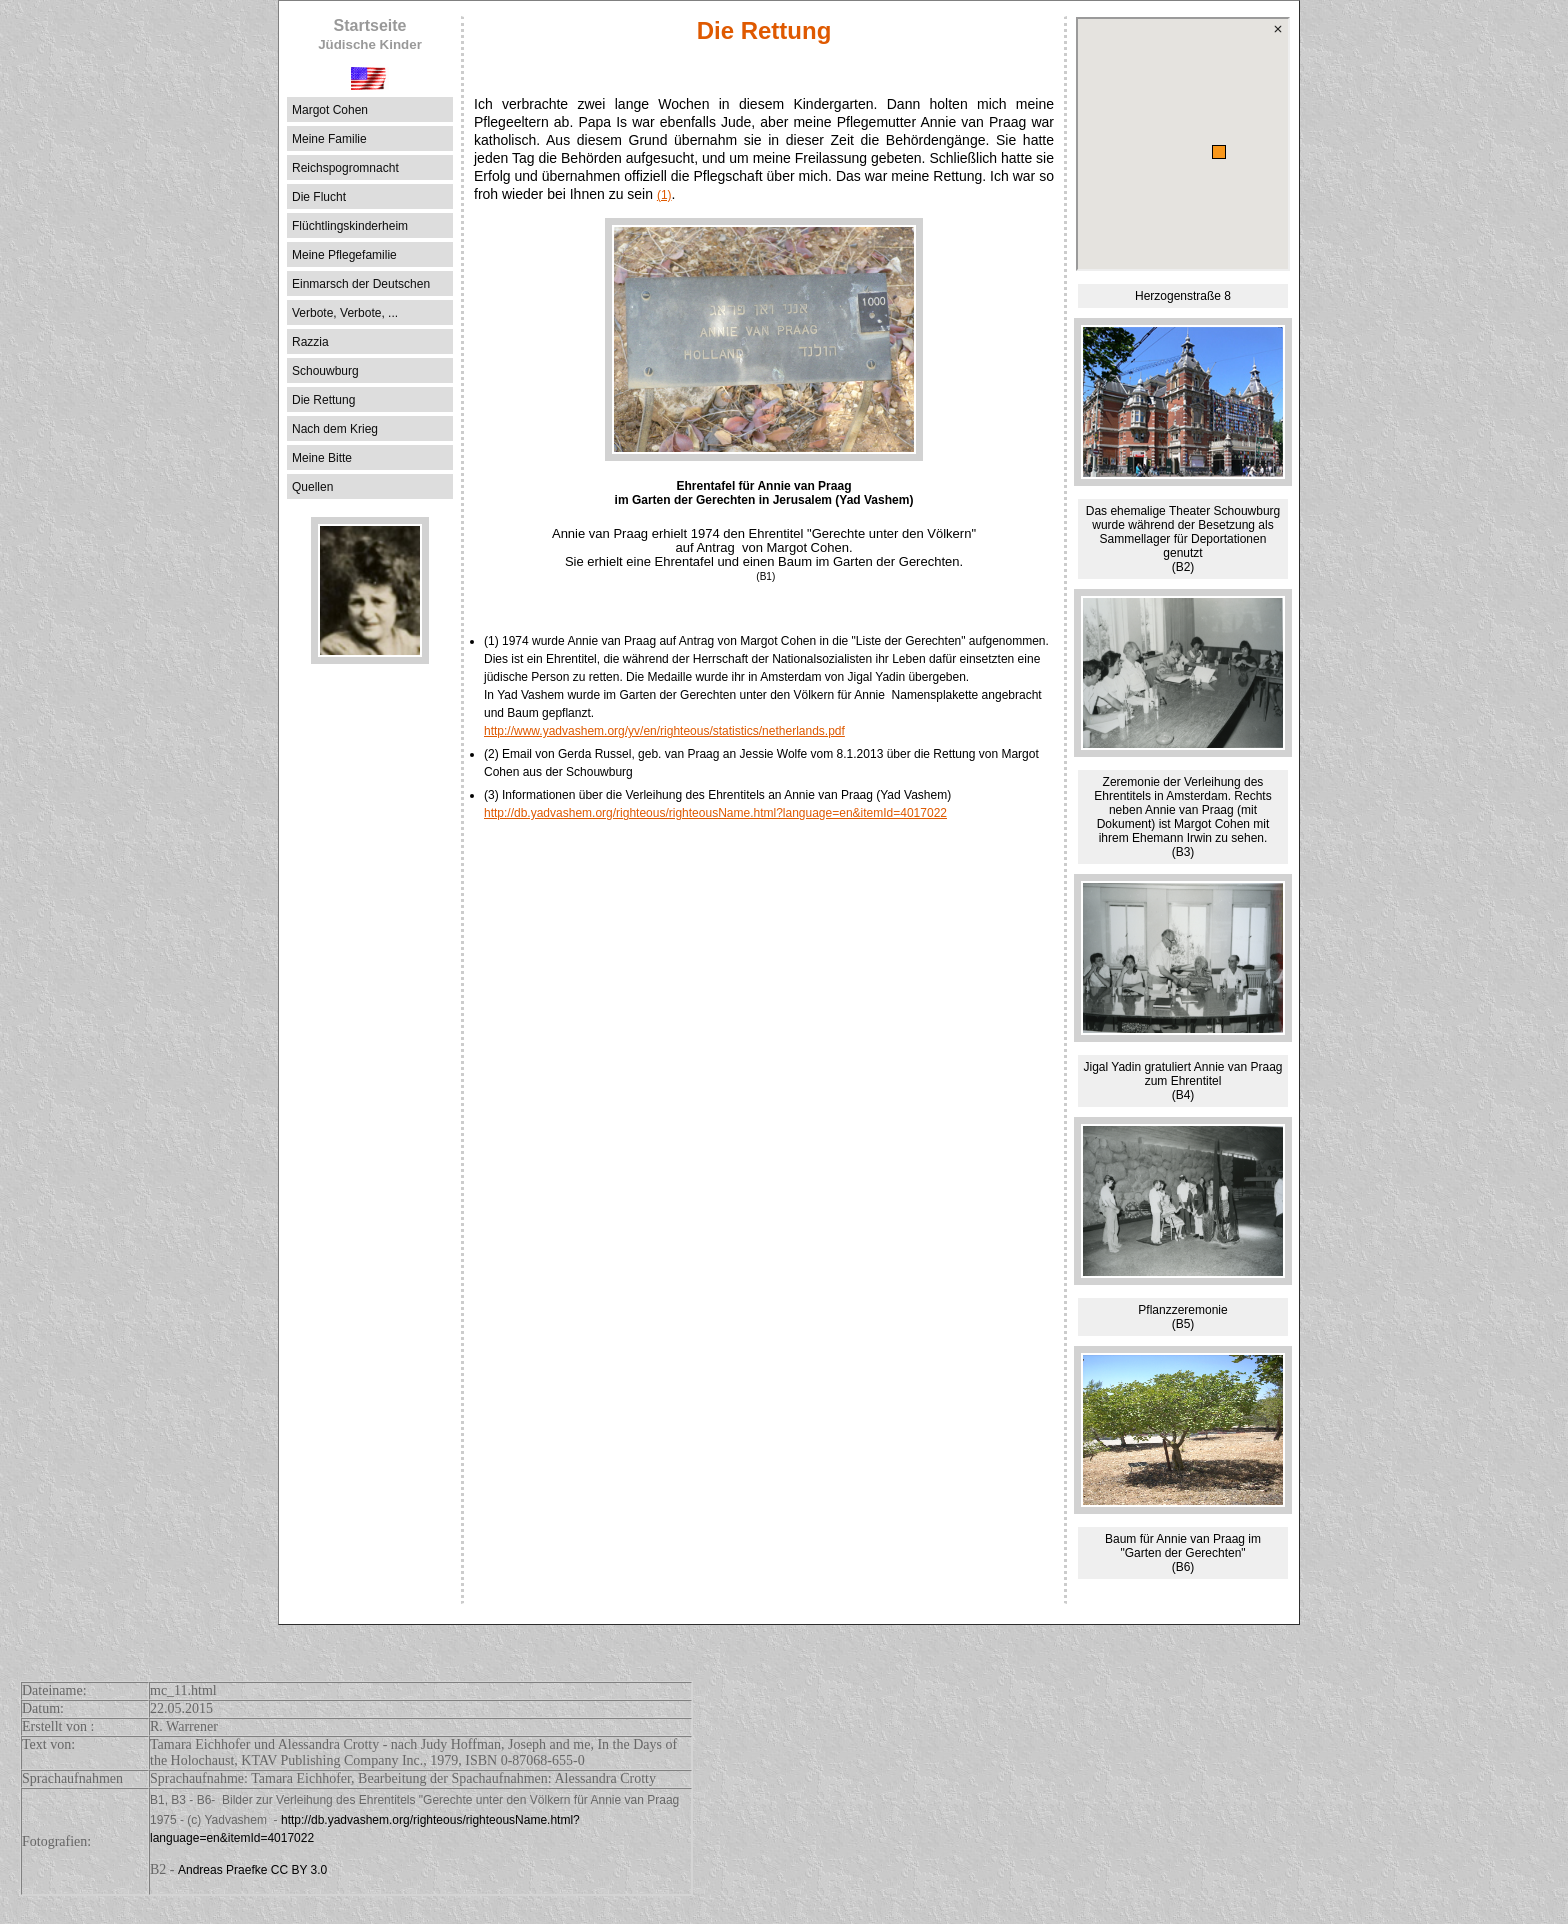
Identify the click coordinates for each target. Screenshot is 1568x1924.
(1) (664, 195)
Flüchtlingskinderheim (350, 226)
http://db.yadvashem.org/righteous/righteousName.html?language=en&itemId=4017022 (715, 813)
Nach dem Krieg (335, 429)
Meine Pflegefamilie (344, 255)
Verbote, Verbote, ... (345, 313)
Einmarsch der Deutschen (361, 284)
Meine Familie (329, 139)
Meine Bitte (322, 458)
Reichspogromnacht (345, 168)
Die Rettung (323, 400)
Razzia (310, 342)
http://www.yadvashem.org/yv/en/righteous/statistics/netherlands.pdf (664, 731)
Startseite (370, 34)
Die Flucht (319, 197)
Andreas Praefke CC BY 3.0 (252, 1870)
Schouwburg (325, 371)
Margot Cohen (330, 110)
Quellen (312, 487)
